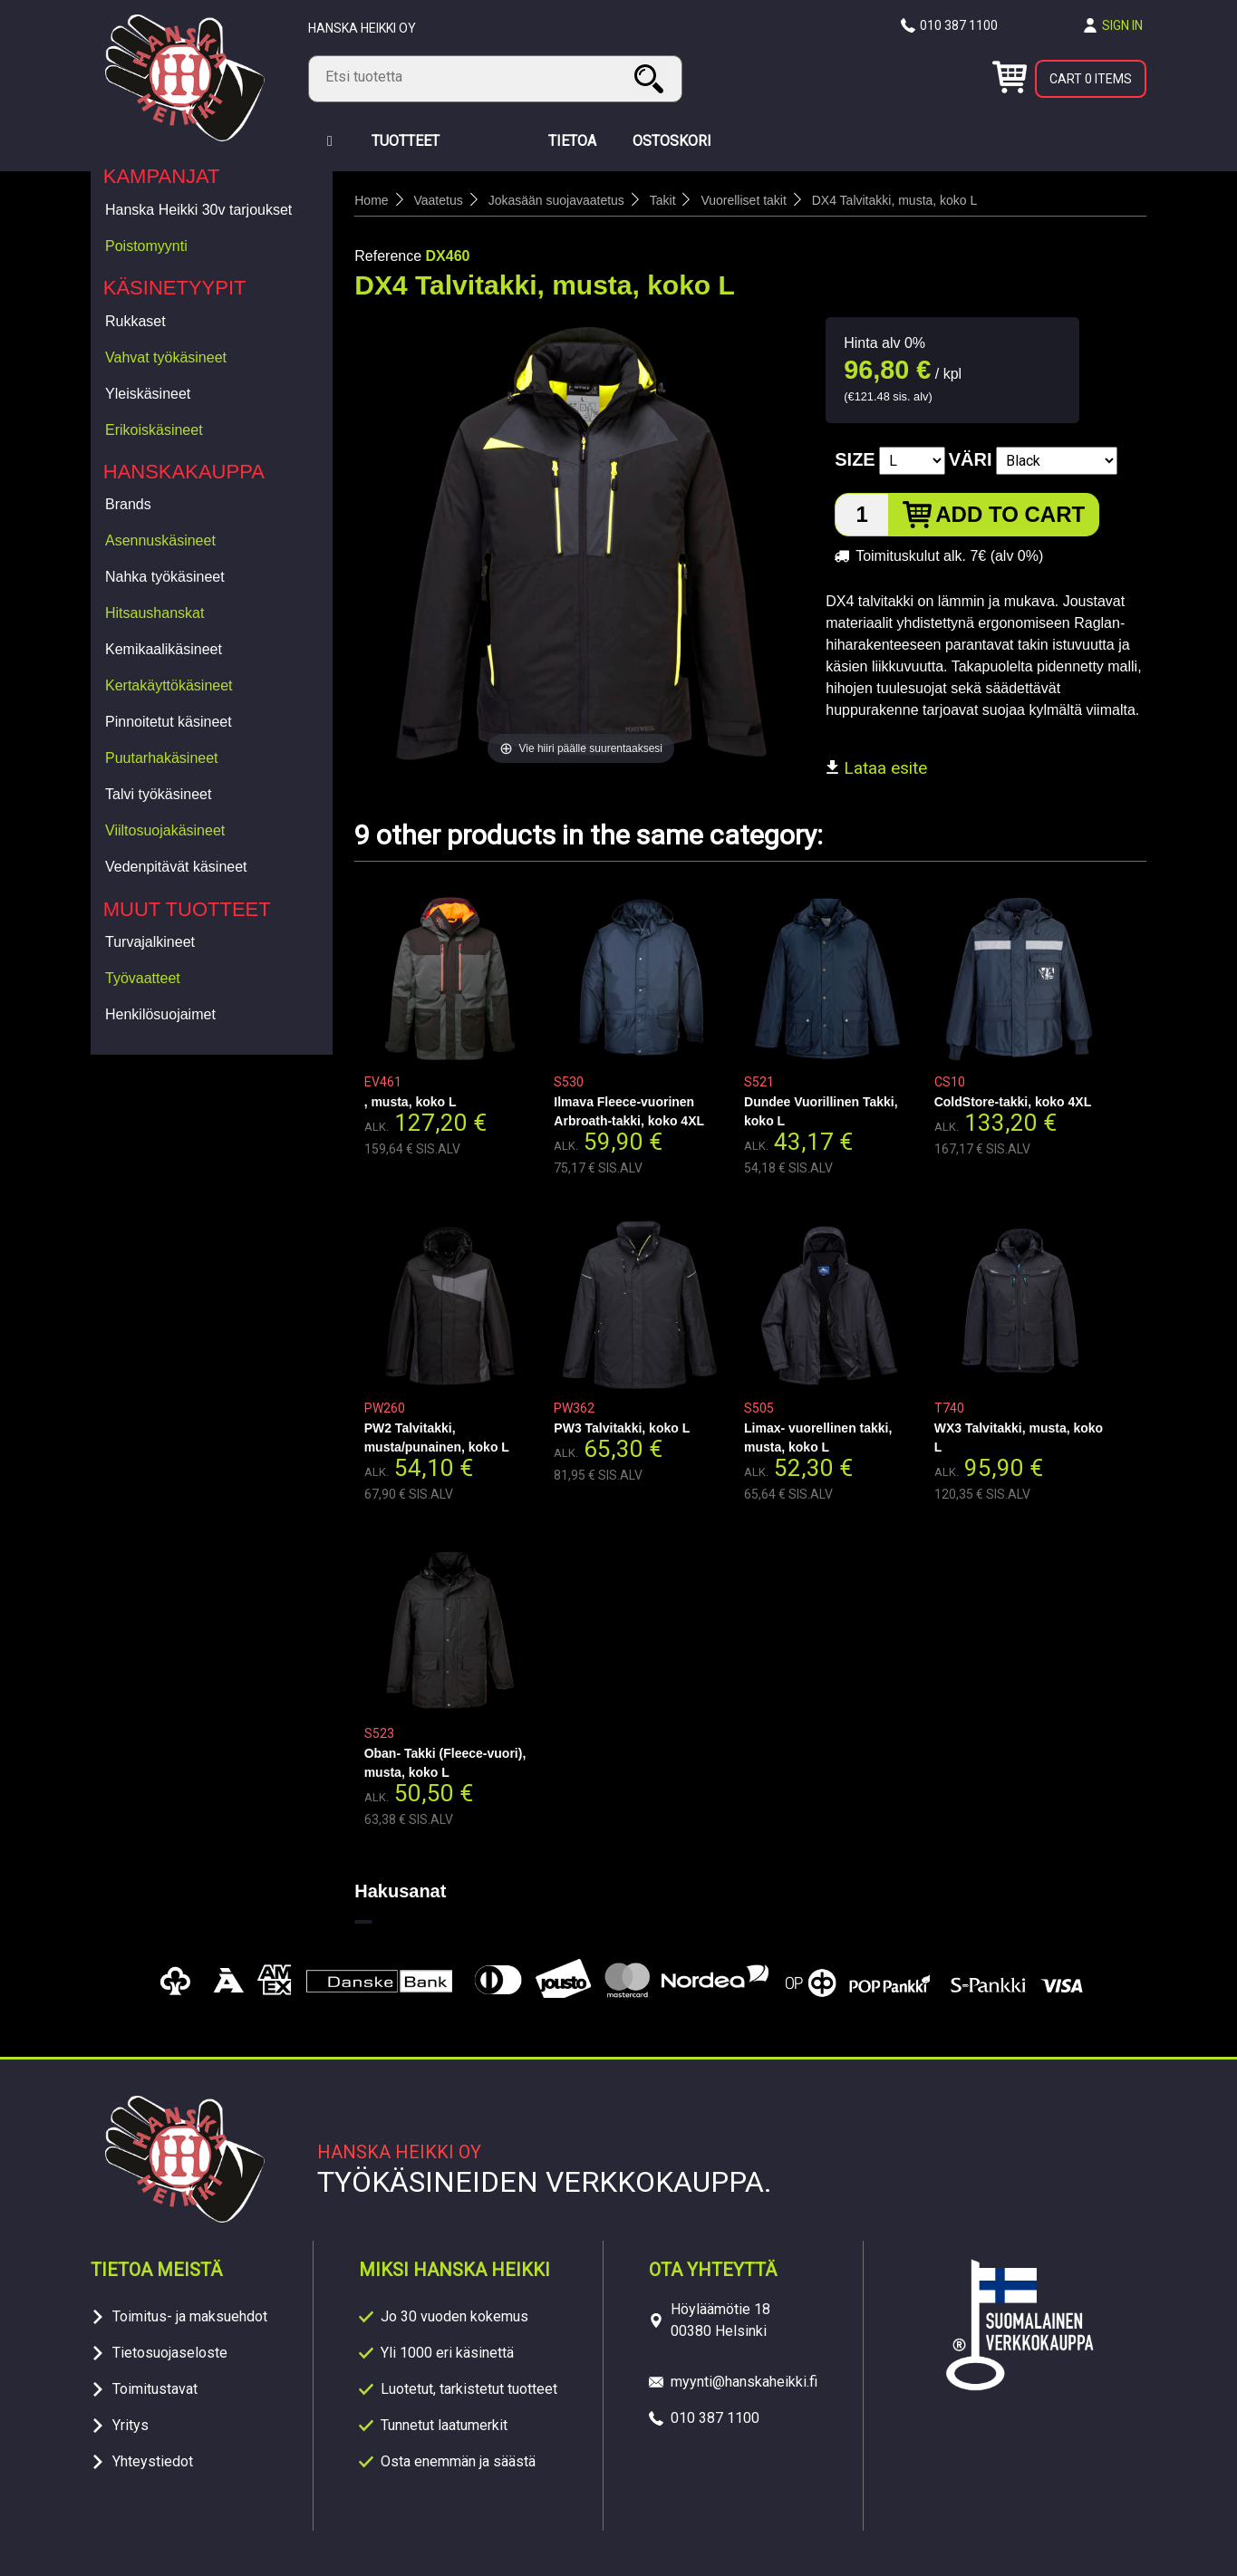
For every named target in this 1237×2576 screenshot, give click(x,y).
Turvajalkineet (150, 942)
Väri (970, 459)
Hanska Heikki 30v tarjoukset (198, 209)
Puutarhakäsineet (161, 758)
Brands (128, 504)
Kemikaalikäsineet (163, 649)
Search (651, 78)
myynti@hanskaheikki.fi (744, 2381)
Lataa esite (876, 767)
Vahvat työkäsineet (166, 357)
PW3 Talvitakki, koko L (622, 1428)
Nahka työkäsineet (165, 576)
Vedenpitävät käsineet (176, 866)
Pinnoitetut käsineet (168, 721)
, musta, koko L (410, 1102)
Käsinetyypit (174, 287)
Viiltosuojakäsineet (165, 830)
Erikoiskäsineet (154, 430)
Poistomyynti (146, 246)
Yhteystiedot (152, 2461)
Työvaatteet (142, 978)
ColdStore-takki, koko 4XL (1012, 1102)
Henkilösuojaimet (160, 1014)
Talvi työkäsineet (158, 794)
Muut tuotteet (187, 909)
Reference (387, 256)
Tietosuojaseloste (169, 2352)
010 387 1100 (959, 25)
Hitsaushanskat (154, 613)
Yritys (130, 2425)
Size (855, 459)
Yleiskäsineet (147, 393)
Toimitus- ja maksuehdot (189, 2316)
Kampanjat (161, 176)
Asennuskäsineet (160, 540)
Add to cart (1010, 514)
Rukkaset (135, 321)
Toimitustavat (155, 2389)
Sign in (1122, 25)
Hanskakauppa (184, 471)
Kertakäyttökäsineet (169, 685)
